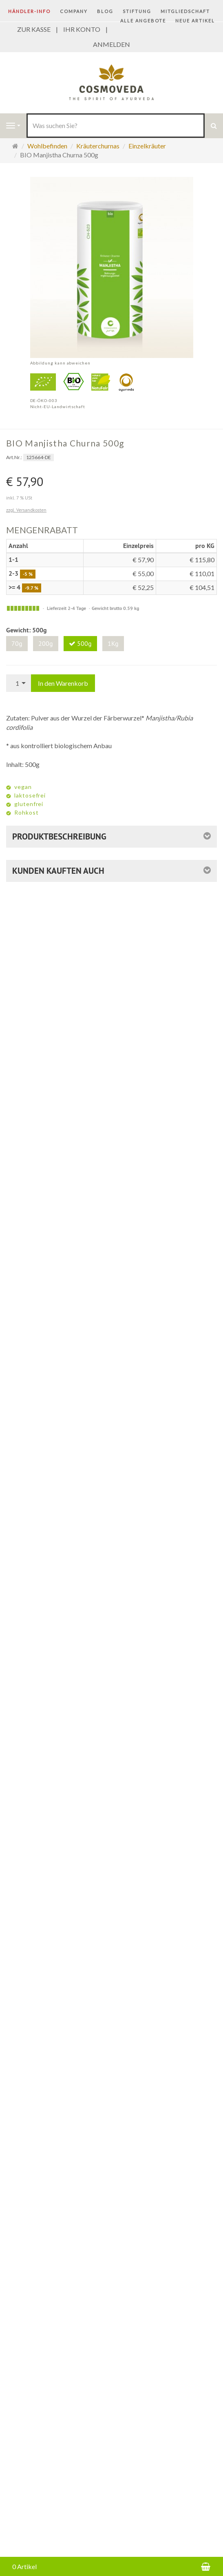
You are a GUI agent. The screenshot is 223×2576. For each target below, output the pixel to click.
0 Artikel (24, 2566)
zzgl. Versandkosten (26, 510)
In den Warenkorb (63, 683)
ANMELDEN (111, 44)
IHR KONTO (81, 29)
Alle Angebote (143, 20)
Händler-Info (29, 11)
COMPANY (74, 11)
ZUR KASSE (34, 29)
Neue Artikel (195, 20)
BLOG (105, 11)
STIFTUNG (137, 11)
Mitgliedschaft (185, 11)
